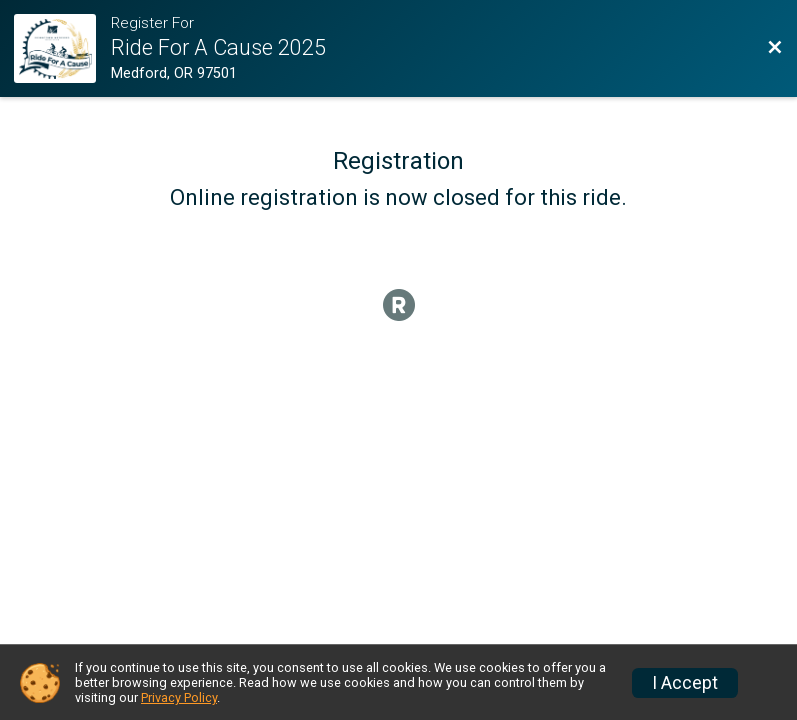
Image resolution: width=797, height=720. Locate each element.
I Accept (685, 683)
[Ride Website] (62, 48)
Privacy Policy (179, 697)
